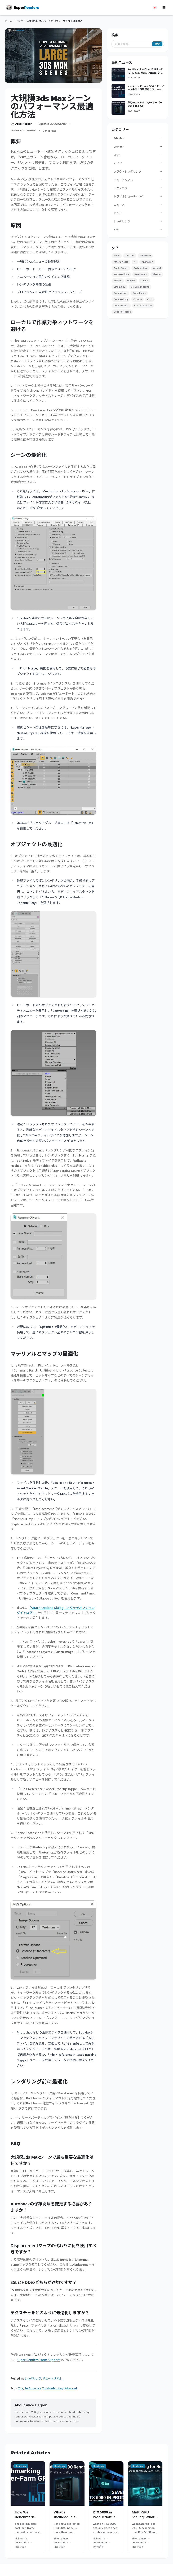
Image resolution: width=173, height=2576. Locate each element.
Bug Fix (146, 280)
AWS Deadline (121, 274)
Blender (118, 280)
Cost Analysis (131, 305)
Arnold (157, 268)
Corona (157, 299)
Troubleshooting (54, 2390)
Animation (147, 262)
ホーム (8, 21)
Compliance (120, 299)
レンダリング (33, 2380)
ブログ (19, 21)
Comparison (145, 293)
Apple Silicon (121, 268)
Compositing (139, 299)
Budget (132, 280)
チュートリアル (52, 2380)
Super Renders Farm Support (38, 2361)
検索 (157, 43)
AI (134, 262)
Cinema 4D (132, 286)
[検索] (138, 43)
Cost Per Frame (145, 311)
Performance (33, 2390)
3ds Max (129, 255)
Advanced (72, 2390)
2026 (116, 255)
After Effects (120, 262)
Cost (116, 305)
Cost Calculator (122, 311)
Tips (21, 2390)
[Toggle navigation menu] (164, 7)
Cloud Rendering (123, 293)
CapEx (117, 286)
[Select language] (154, 7)
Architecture (141, 268)
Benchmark (141, 274)
